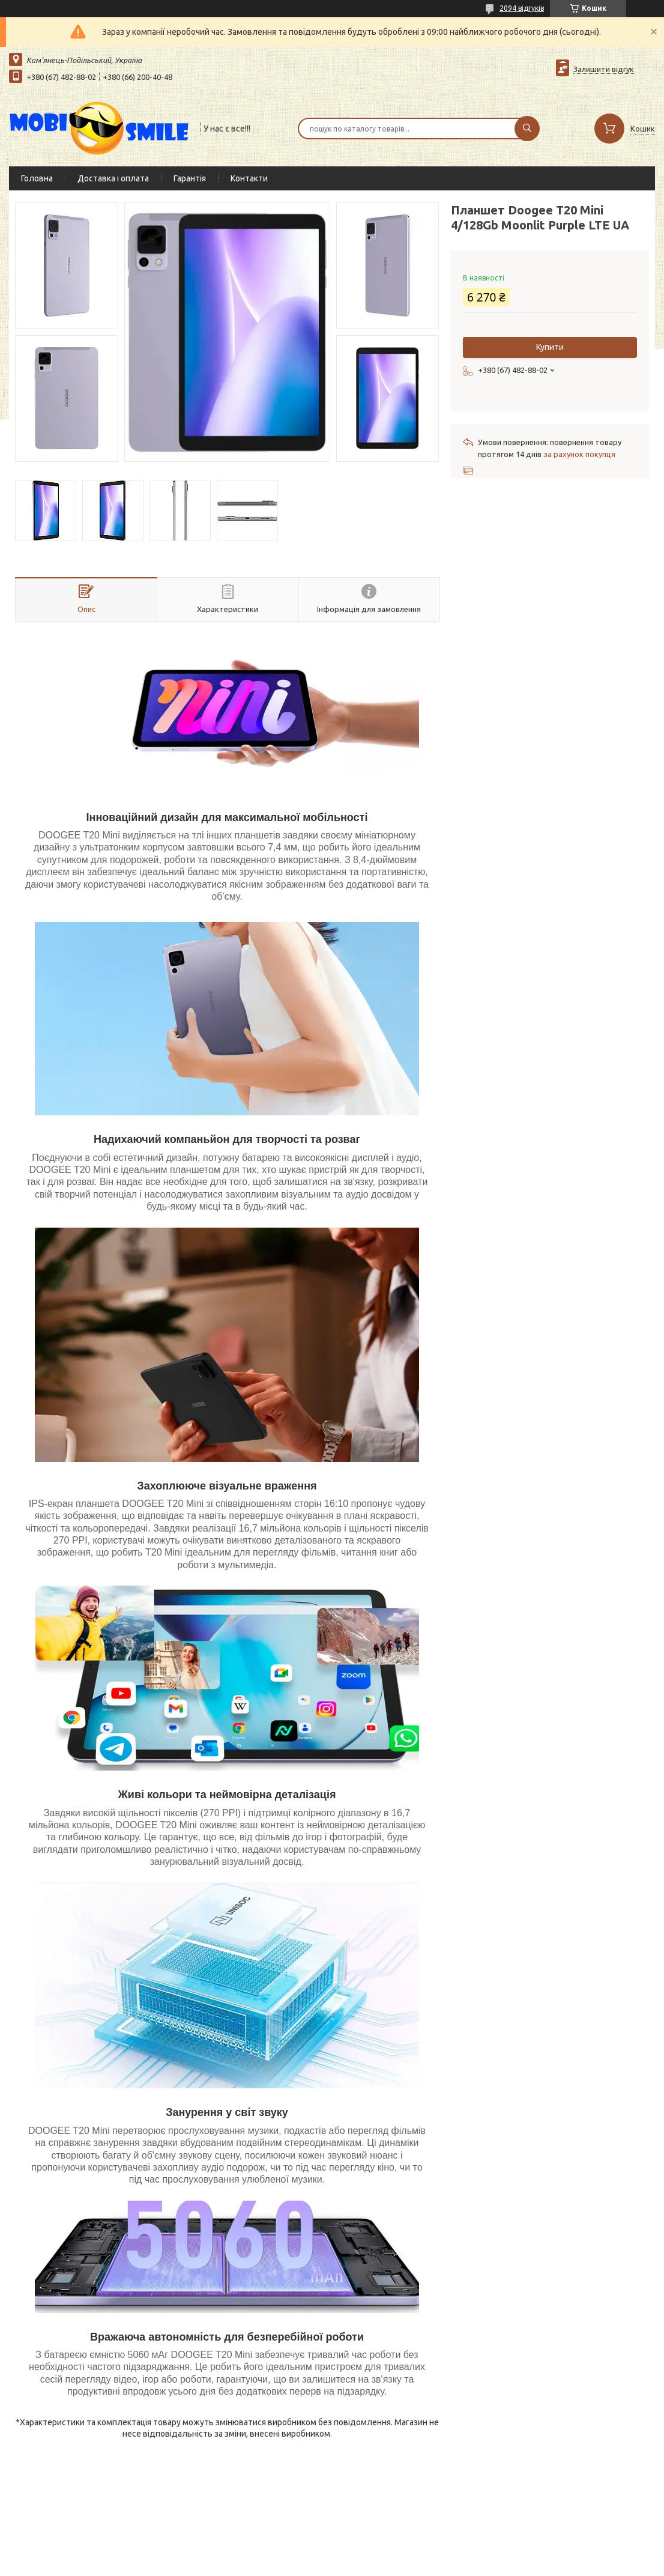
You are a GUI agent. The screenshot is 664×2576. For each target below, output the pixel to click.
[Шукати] (527, 128)
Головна (37, 178)
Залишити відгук (603, 69)
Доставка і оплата (113, 178)
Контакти (249, 178)
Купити (550, 347)
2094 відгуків (522, 8)
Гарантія (190, 178)
